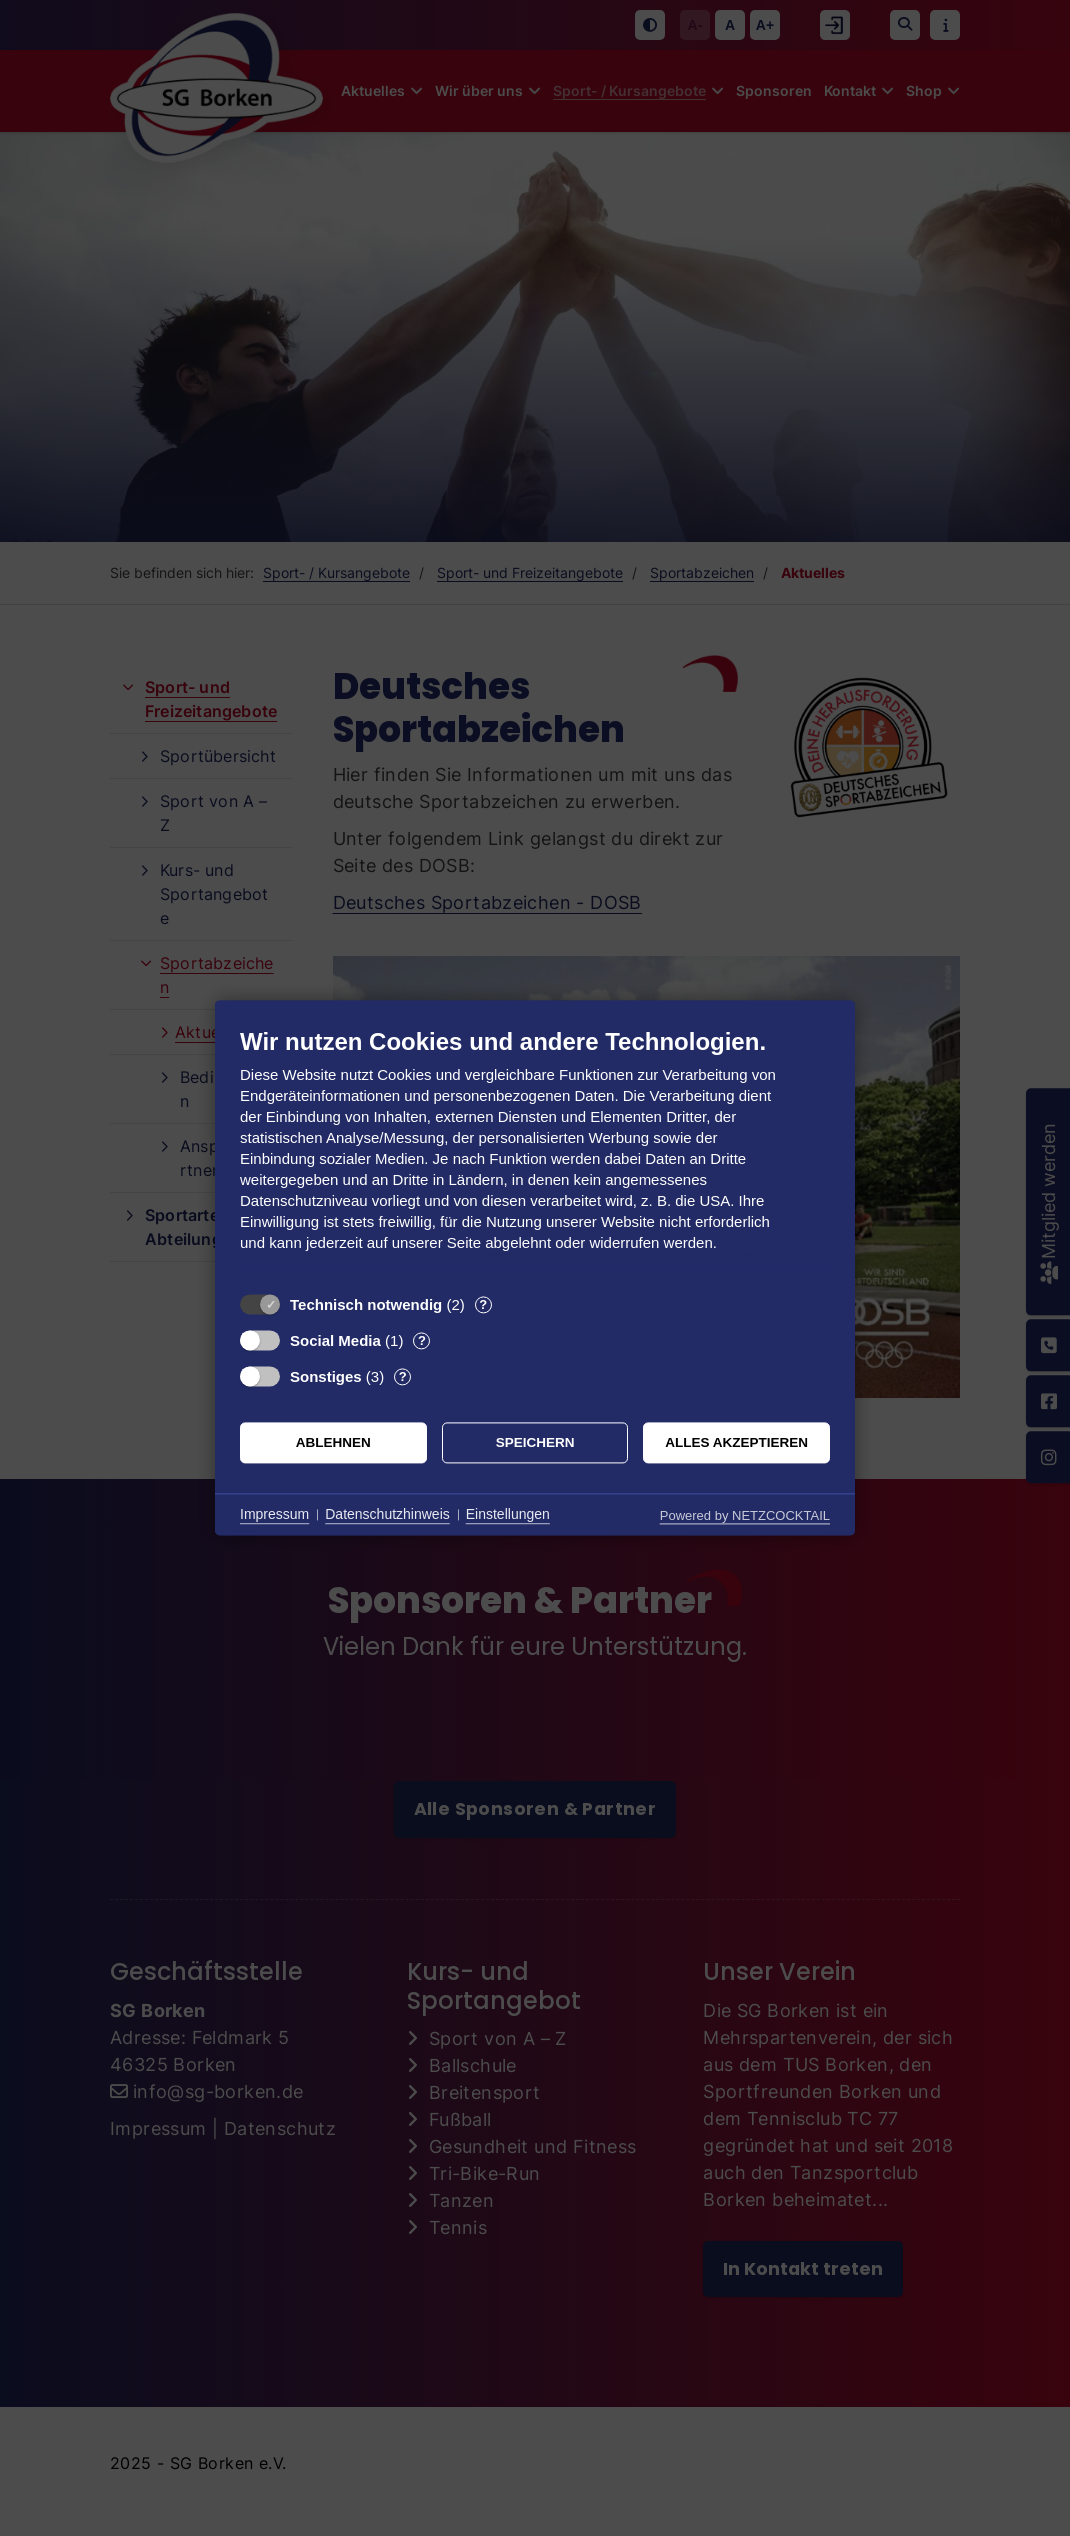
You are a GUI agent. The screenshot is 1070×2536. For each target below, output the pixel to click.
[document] (535, 1154)
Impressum (274, 1514)
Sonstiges (326, 1376)
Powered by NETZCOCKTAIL (745, 1515)
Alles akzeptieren (736, 1442)
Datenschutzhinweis (387, 1514)
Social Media (335, 1340)
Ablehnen (333, 1442)
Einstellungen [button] (508, 1514)
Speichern (535, 1442)
